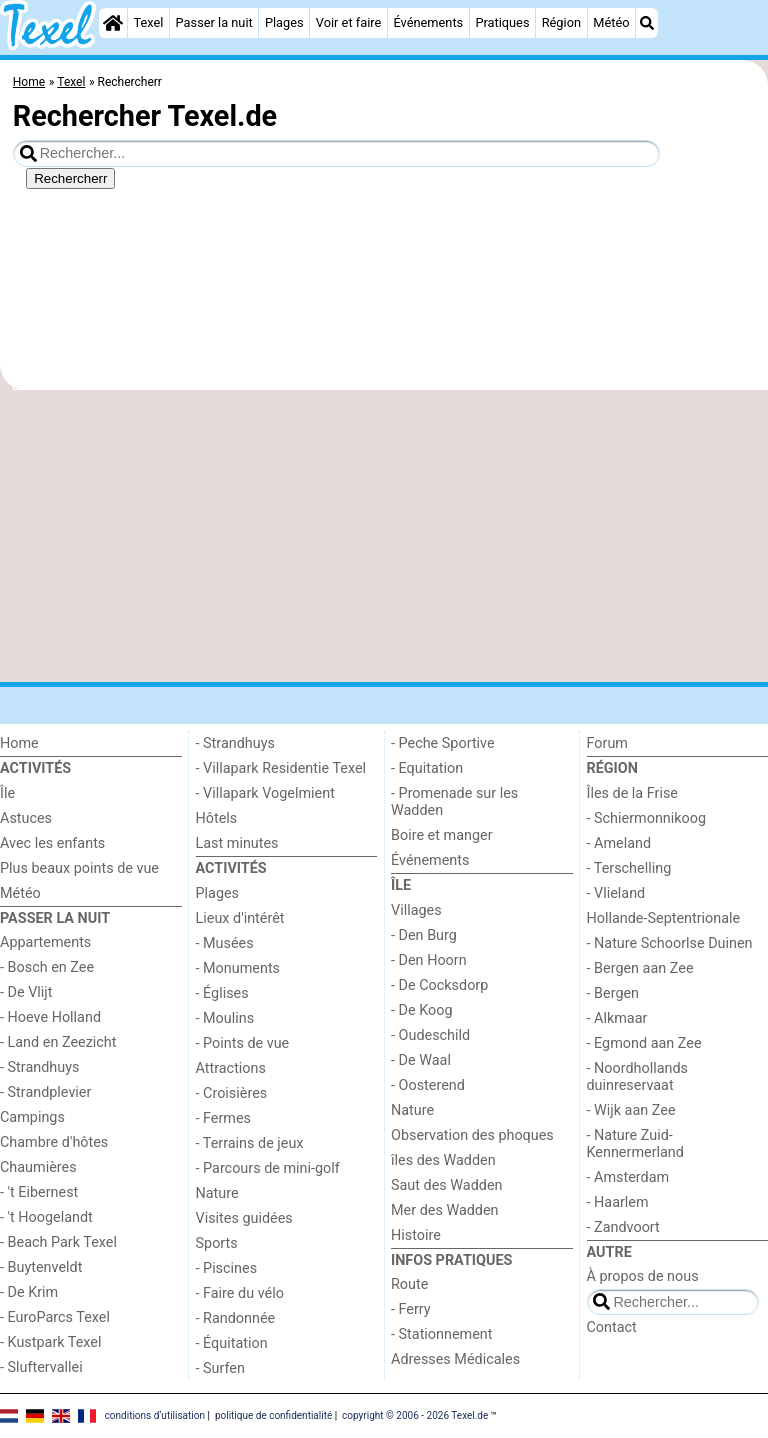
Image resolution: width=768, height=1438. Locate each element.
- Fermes (224, 1118)
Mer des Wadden (445, 1210)
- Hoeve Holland (50, 1017)
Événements (428, 22)
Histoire (416, 1235)
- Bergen (613, 993)
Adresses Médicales (455, 1359)
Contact (612, 1327)
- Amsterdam (628, 1177)
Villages (416, 910)
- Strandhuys (39, 1067)
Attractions (231, 1068)
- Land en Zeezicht (58, 1042)
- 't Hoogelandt (46, 1217)
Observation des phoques (472, 1135)
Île (7, 793)
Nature (217, 1193)
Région (561, 22)
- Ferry (411, 1309)
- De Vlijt (26, 992)
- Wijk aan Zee (631, 1110)
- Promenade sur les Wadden (454, 802)
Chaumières (38, 1167)
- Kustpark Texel (51, 1342)
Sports (217, 1243)
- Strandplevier (45, 1092)
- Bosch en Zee (47, 967)
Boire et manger (442, 835)
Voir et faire (348, 22)
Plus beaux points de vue (79, 868)
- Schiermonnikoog (647, 818)
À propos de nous (643, 1276)
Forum (607, 743)
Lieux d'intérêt (240, 918)
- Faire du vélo (240, 1293)
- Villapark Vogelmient (265, 793)
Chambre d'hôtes (54, 1142)
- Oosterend (428, 1085)
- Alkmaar (617, 1018)
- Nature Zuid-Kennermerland (635, 1144)
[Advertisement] (384, 536)
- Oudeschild (430, 1035)
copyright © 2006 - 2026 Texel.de (415, 1415)
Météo (611, 22)
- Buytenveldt (41, 1267)
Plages (284, 22)
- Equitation (427, 768)
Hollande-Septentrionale (664, 918)
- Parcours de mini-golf (268, 1168)
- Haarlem (618, 1202)
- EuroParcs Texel (55, 1317)
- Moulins (225, 1018)
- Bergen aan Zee (640, 968)
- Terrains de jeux (250, 1143)
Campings (32, 1117)
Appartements (45, 942)
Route (409, 1284)
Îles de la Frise (632, 793)
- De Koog (422, 1010)
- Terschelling (629, 868)
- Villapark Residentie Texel (281, 768)
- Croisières (232, 1093)
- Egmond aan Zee (644, 1043)
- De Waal (421, 1060)
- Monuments (238, 968)
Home (19, 743)
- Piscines (227, 1268)
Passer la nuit (214, 22)
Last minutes (237, 843)
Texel (148, 22)
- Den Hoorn (429, 960)
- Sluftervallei (41, 1367)
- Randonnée (236, 1318)
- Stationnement (441, 1334)
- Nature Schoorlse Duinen (670, 943)
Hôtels (217, 818)
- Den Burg (424, 935)
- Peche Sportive (443, 743)
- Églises (222, 993)
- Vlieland (616, 893)
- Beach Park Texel (58, 1242)
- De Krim (29, 1292)
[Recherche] (647, 23)
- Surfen (220, 1368)
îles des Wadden (443, 1160)
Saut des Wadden (447, 1185)
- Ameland (619, 843)
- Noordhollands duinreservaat (638, 1077)
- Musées (225, 943)
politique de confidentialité (273, 1415)
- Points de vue (243, 1043)
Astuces (26, 818)
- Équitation (232, 1343)
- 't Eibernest (39, 1192)
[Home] (113, 23)
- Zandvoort (623, 1227)
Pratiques (502, 22)
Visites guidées (244, 1218)
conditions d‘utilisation (155, 1415)
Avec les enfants (52, 843)
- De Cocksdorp (439, 985)
